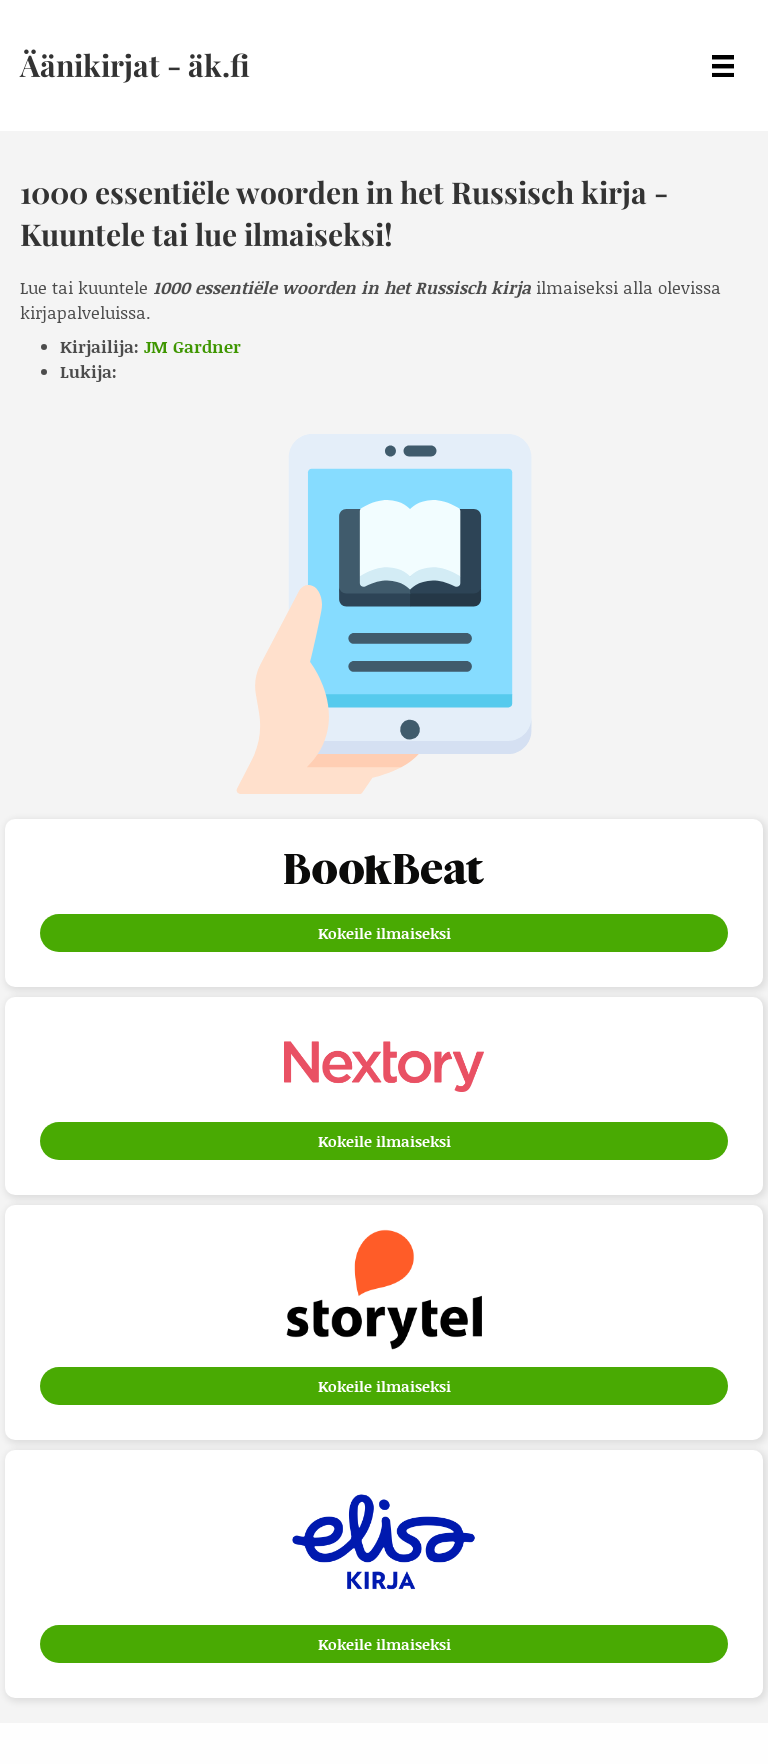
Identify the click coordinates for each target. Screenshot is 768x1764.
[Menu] (723, 65)
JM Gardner (192, 346)
